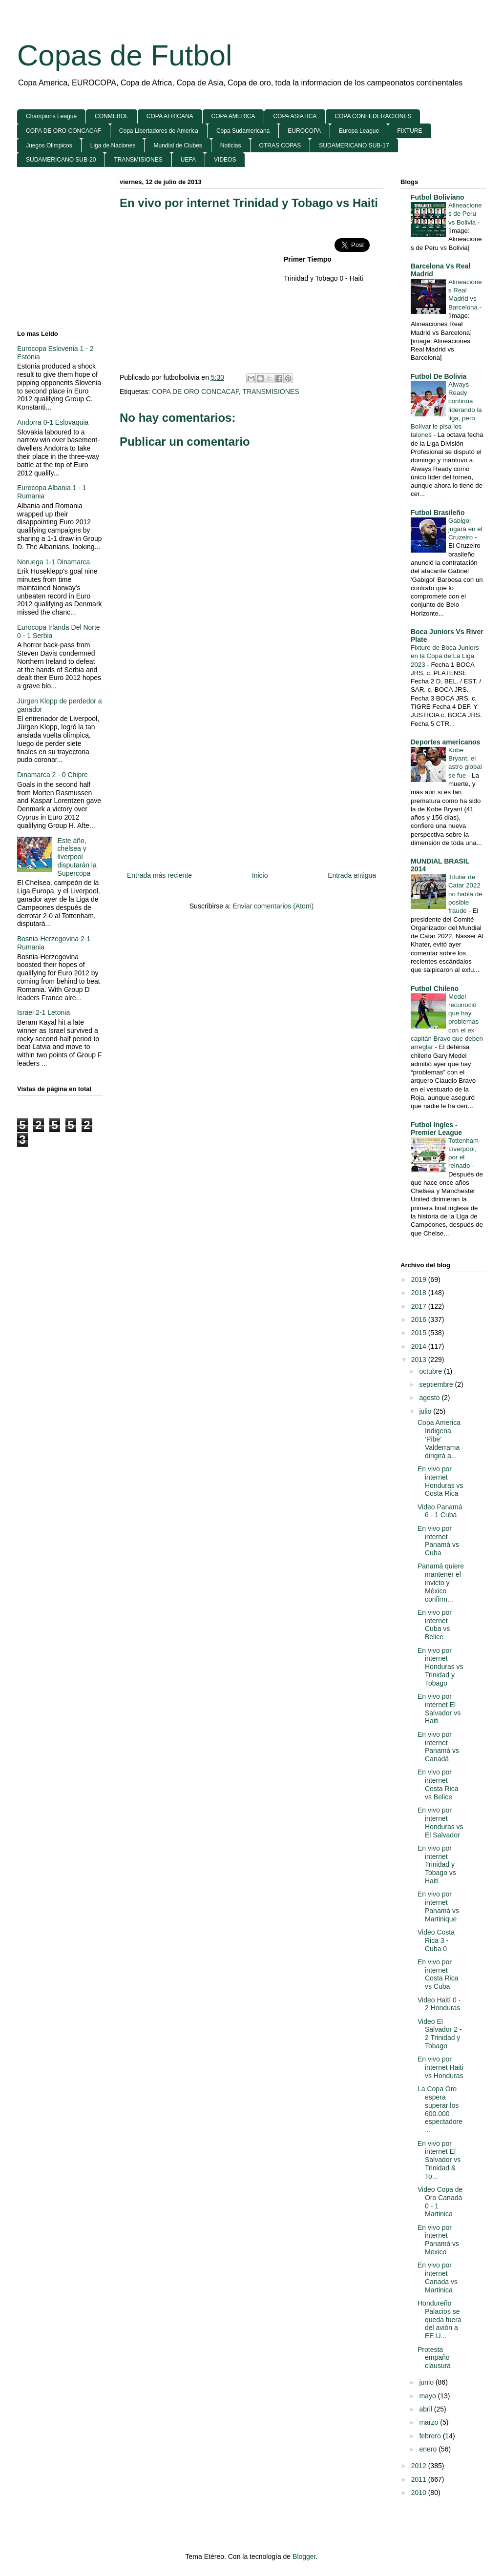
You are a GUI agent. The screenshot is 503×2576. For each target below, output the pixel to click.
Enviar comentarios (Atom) (273, 906)
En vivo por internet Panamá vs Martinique (438, 1906)
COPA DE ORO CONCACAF (63, 130)
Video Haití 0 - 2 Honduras (439, 2004)
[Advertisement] (202, 288)
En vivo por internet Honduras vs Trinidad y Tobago (440, 1667)
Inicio (260, 875)
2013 (419, 1359)
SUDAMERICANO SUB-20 (61, 159)
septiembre (437, 1384)
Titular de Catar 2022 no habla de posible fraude (465, 893)
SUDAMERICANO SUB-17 (354, 145)
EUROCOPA (304, 130)
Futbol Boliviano (437, 197)
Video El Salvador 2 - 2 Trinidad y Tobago (439, 2034)
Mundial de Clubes (177, 145)
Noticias (230, 145)
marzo (429, 2422)
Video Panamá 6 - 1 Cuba (440, 1511)
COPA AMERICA (233, 116)
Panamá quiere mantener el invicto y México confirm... (441, 1582)
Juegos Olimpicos (49, 145)
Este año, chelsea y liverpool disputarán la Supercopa (77, 857)
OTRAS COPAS (280, 145)
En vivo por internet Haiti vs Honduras (440, 2067)
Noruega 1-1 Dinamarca (53, 562)
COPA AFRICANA (170, 116)
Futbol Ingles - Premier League (436, 1128)
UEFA (188, 159)
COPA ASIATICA (294, 116)
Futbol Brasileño (437, 512)
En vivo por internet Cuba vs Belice (435, 1624)
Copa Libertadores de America (158, 130)
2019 (419, 1279)
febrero (430, 2436)
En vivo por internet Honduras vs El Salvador (440, 1822)
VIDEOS (225, 159)
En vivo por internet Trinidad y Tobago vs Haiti (249, 202)
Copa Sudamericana (243, 130)
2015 (419, 1333)
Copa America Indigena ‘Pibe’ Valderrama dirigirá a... (439, 1439)
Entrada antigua (352, 875)
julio (426, 1411)
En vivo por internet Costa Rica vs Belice (438, 1784)
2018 (419, 1293)
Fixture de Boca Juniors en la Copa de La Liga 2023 (445, 656)
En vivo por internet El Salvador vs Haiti (439, 1708)
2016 (419, 1319)
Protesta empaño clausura (434, 2358)
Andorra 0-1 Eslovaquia (52, 422)
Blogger (304, 2556)
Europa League (359, 130)
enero (429, 2449)
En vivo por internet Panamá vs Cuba (438, 1541)
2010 (419, 2492)
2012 (419, 2466)
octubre (431, 1371)
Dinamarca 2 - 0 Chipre (52, 775)
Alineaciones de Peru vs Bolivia (465, 214)
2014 (419, 1346)
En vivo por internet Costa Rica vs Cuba (438, 1974)
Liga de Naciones (113, 145)
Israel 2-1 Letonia (43, 1012)
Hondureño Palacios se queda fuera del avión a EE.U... (439, 2319)
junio (427, 2382)
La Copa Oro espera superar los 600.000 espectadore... (440, 2109)
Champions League (51, 116)
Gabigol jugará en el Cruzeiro (465, 529)
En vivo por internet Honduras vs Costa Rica (440, 1481)
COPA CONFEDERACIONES (373, 116)
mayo (428, 2396)
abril (426, 2409)
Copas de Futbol (124, 55)
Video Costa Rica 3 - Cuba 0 (436, 1940)
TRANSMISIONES (138, 159)
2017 (419, 1306)
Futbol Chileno (435, 988)
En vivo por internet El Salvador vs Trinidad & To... (439, 2160)
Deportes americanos (445, 742)
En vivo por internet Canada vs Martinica (438, 2277)
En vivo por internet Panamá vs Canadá (438, 1747)
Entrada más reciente (159, 875)
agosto (430, 1397)
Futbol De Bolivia (438, 376)
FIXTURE (409, 130)
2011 (419, 2479)
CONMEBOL (111, 116)
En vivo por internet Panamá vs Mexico (438, 2240)
